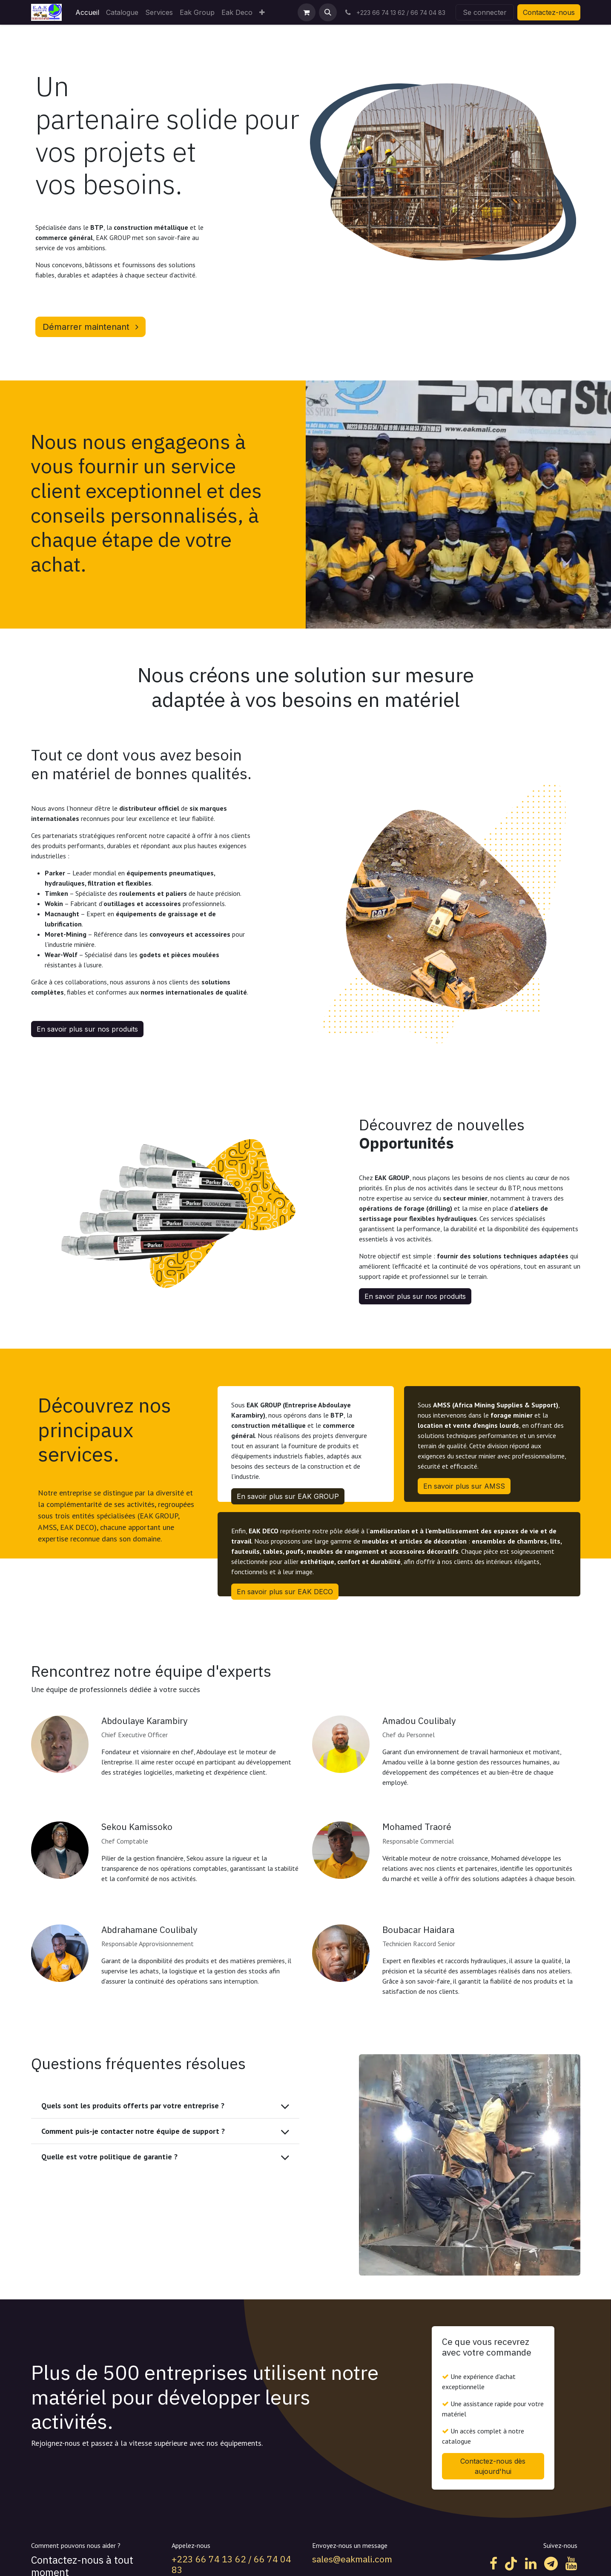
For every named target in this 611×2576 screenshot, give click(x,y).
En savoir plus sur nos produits (87, 1029)
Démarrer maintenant (90, 327)
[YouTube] (571, 2563)
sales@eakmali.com (352, 2559)
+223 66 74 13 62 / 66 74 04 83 (231, 2564)
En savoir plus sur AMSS (464, 1486)
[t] (550, 2563)
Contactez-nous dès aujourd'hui (492, 2466)
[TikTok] (511, 2563)
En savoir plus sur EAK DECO (285, 1591)
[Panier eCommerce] (307, 12)
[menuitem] (87, 12)
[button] (328, 12)
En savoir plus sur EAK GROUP (288, 1496)
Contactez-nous (549, 12)
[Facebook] (493, 2563)
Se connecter (485, 12)
